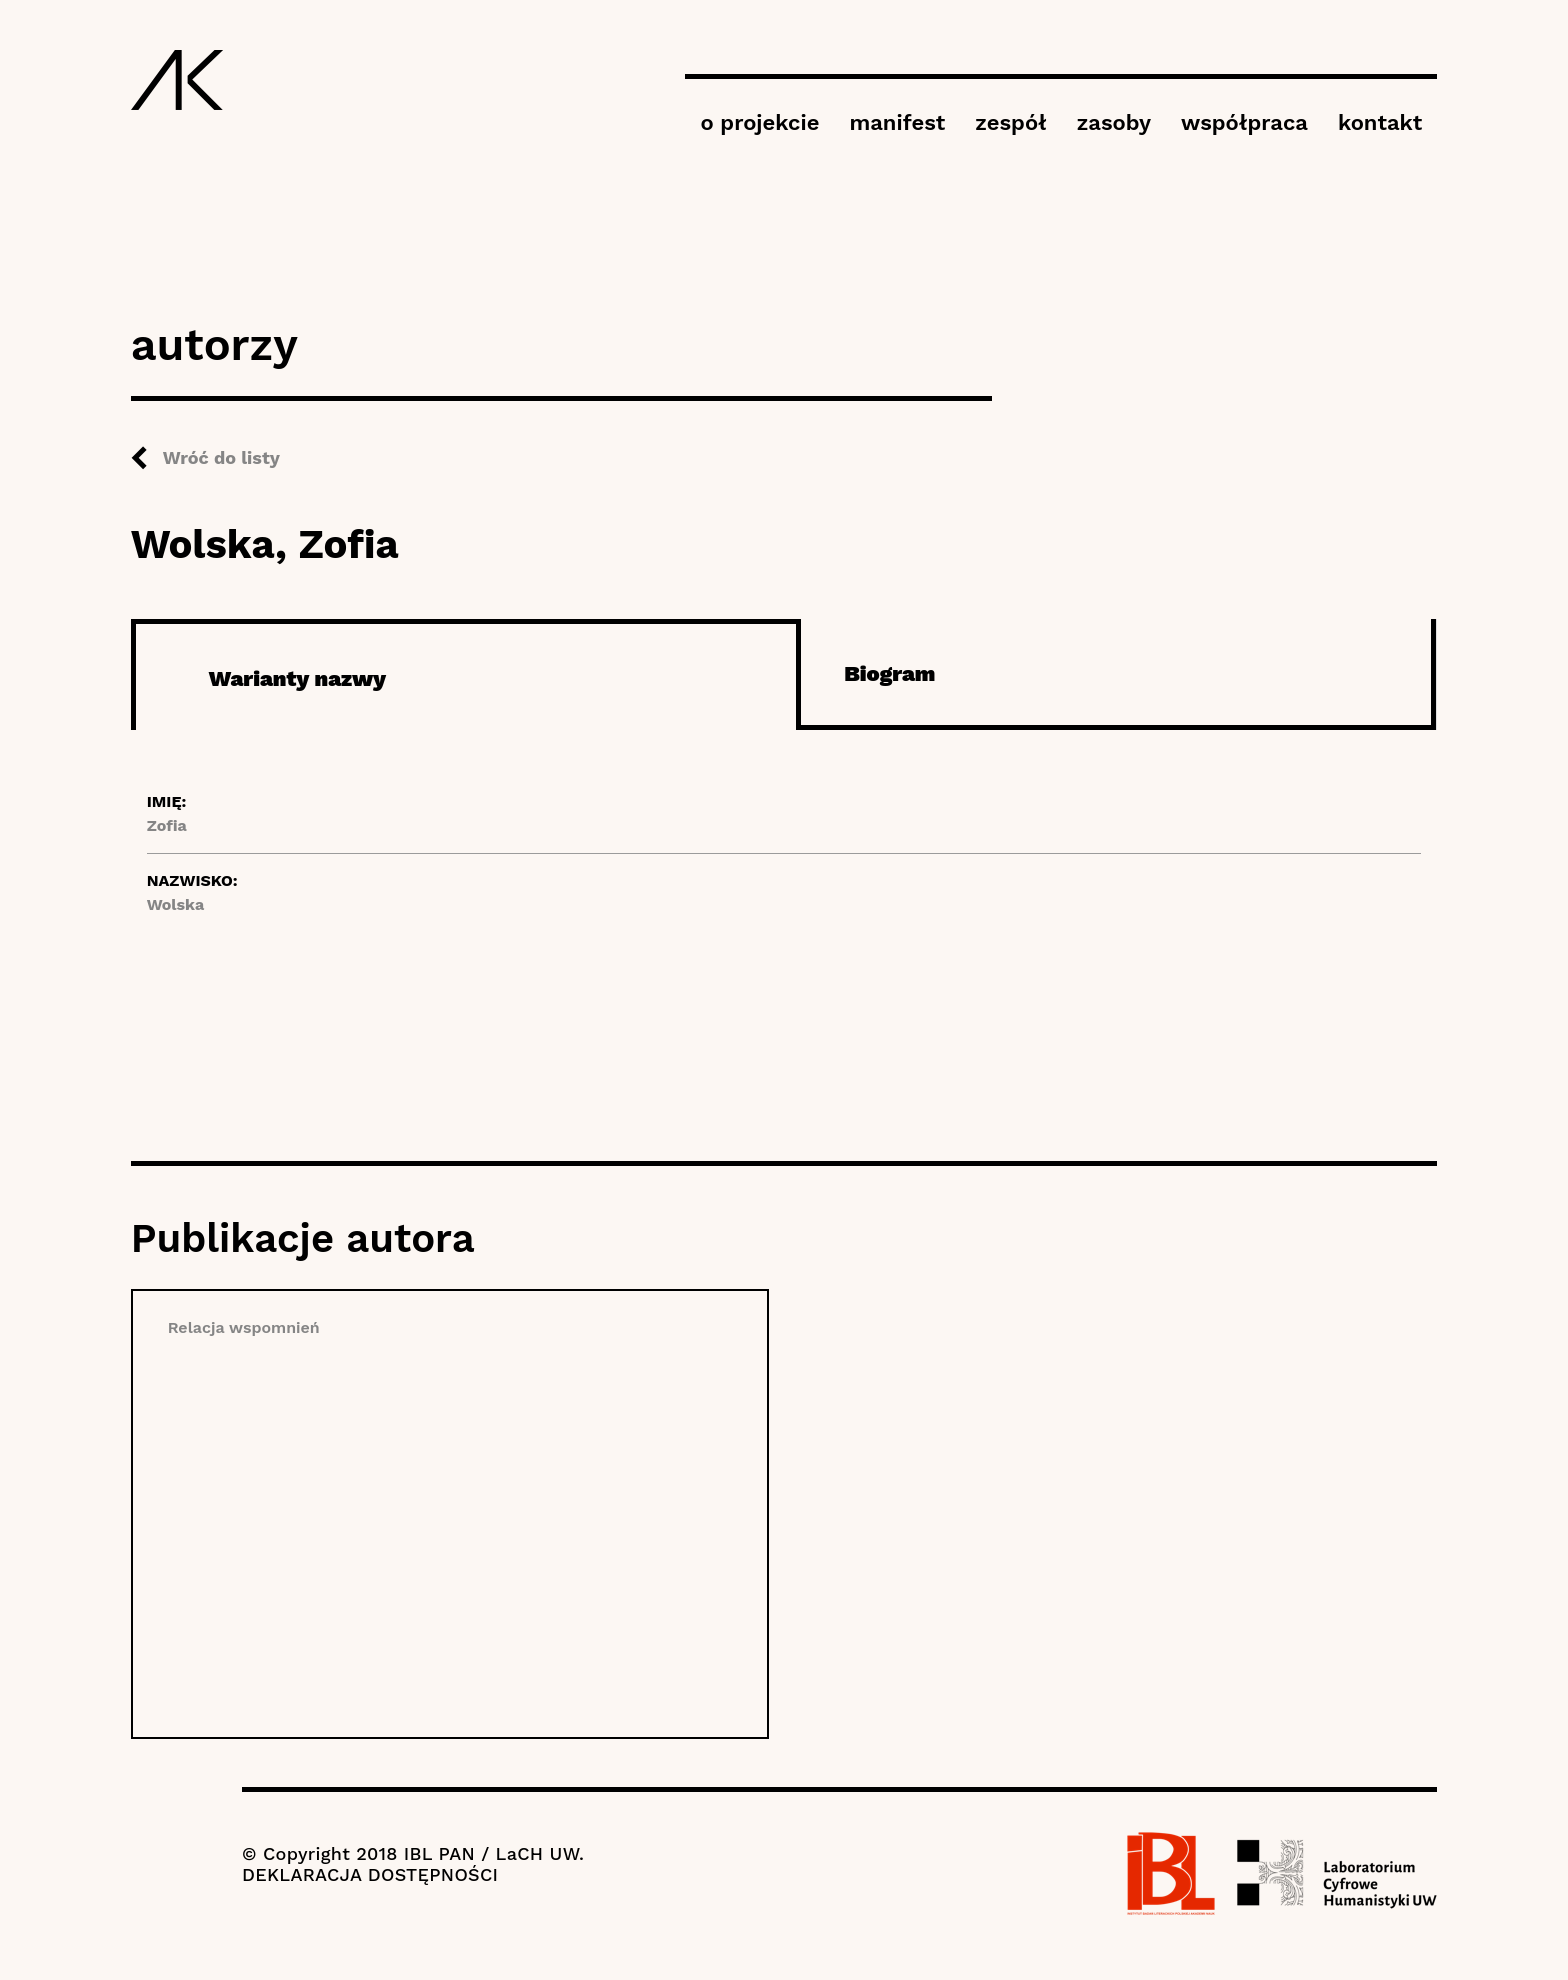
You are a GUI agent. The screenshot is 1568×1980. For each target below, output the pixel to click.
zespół (1010, 122)
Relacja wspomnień (244, 1327)
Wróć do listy (221, 457)
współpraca (1244, 122)
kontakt (1380, 122)
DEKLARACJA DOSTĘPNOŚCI (370, 1874)
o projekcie (759, 122)
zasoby (1114, 122)
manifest (897, 122)
